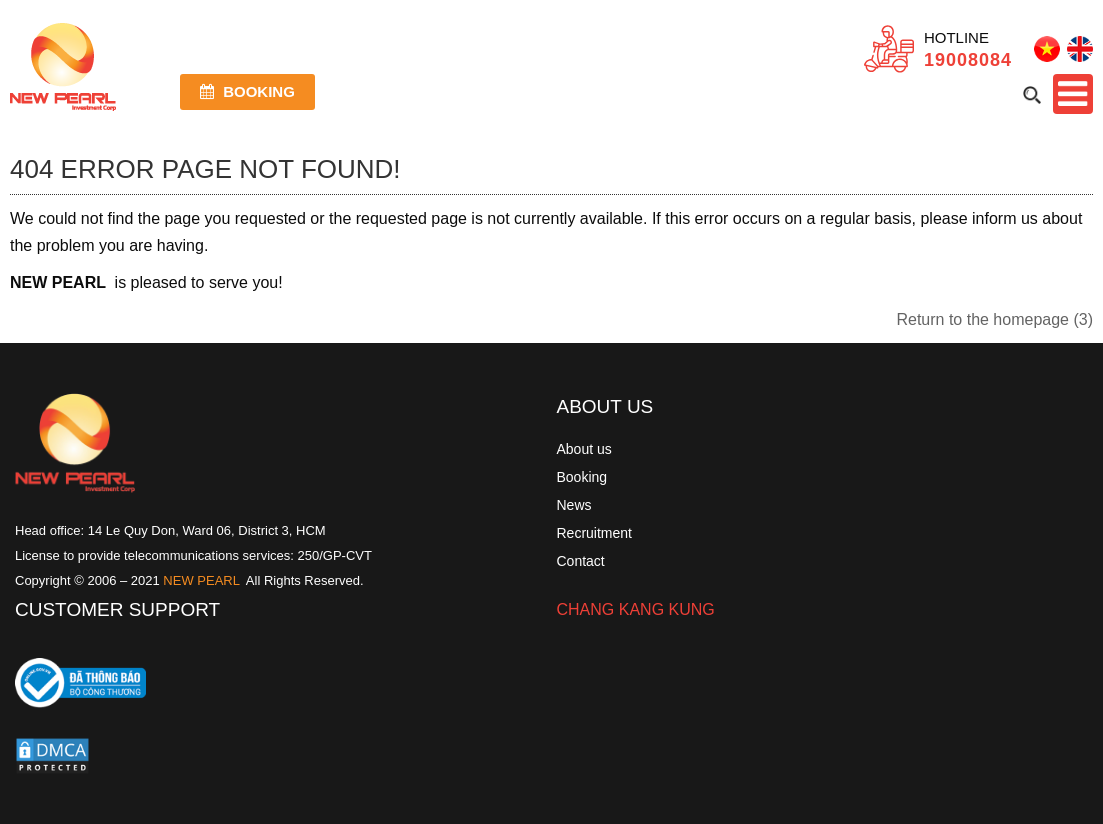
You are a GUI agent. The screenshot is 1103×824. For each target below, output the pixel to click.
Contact (581, 561)
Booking (247, 91)
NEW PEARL (201, 580)
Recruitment (594, 533)
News (574, 505)
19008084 (968, 60)
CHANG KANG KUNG (636, 609)
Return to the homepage (994, 319)
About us (584, 449)
